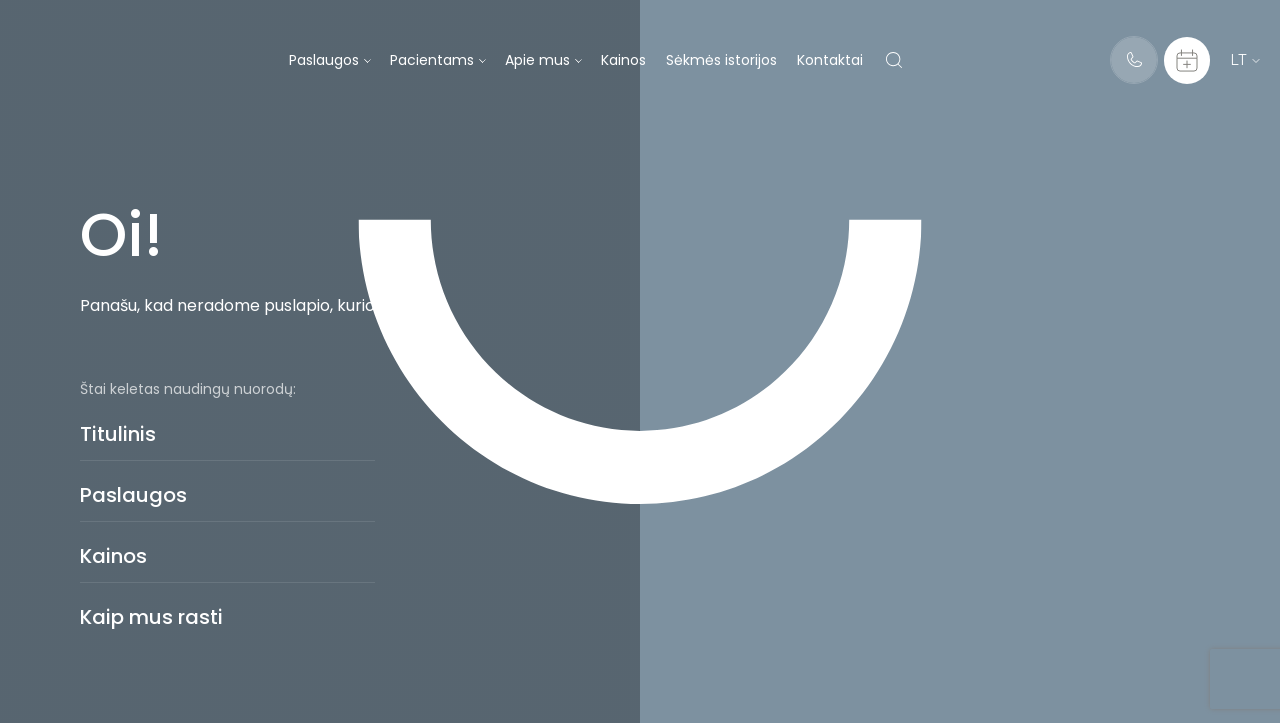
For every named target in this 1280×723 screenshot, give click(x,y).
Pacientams (432, 60)
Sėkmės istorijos (721, 60)
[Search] (894, 60)
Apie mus (537, 60)
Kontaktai (830, 60)
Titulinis (118, 434)
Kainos (623, 60)
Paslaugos (324, 60)
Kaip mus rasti (151, 617)
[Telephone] (1134, 60)
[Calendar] (1187, 60)
